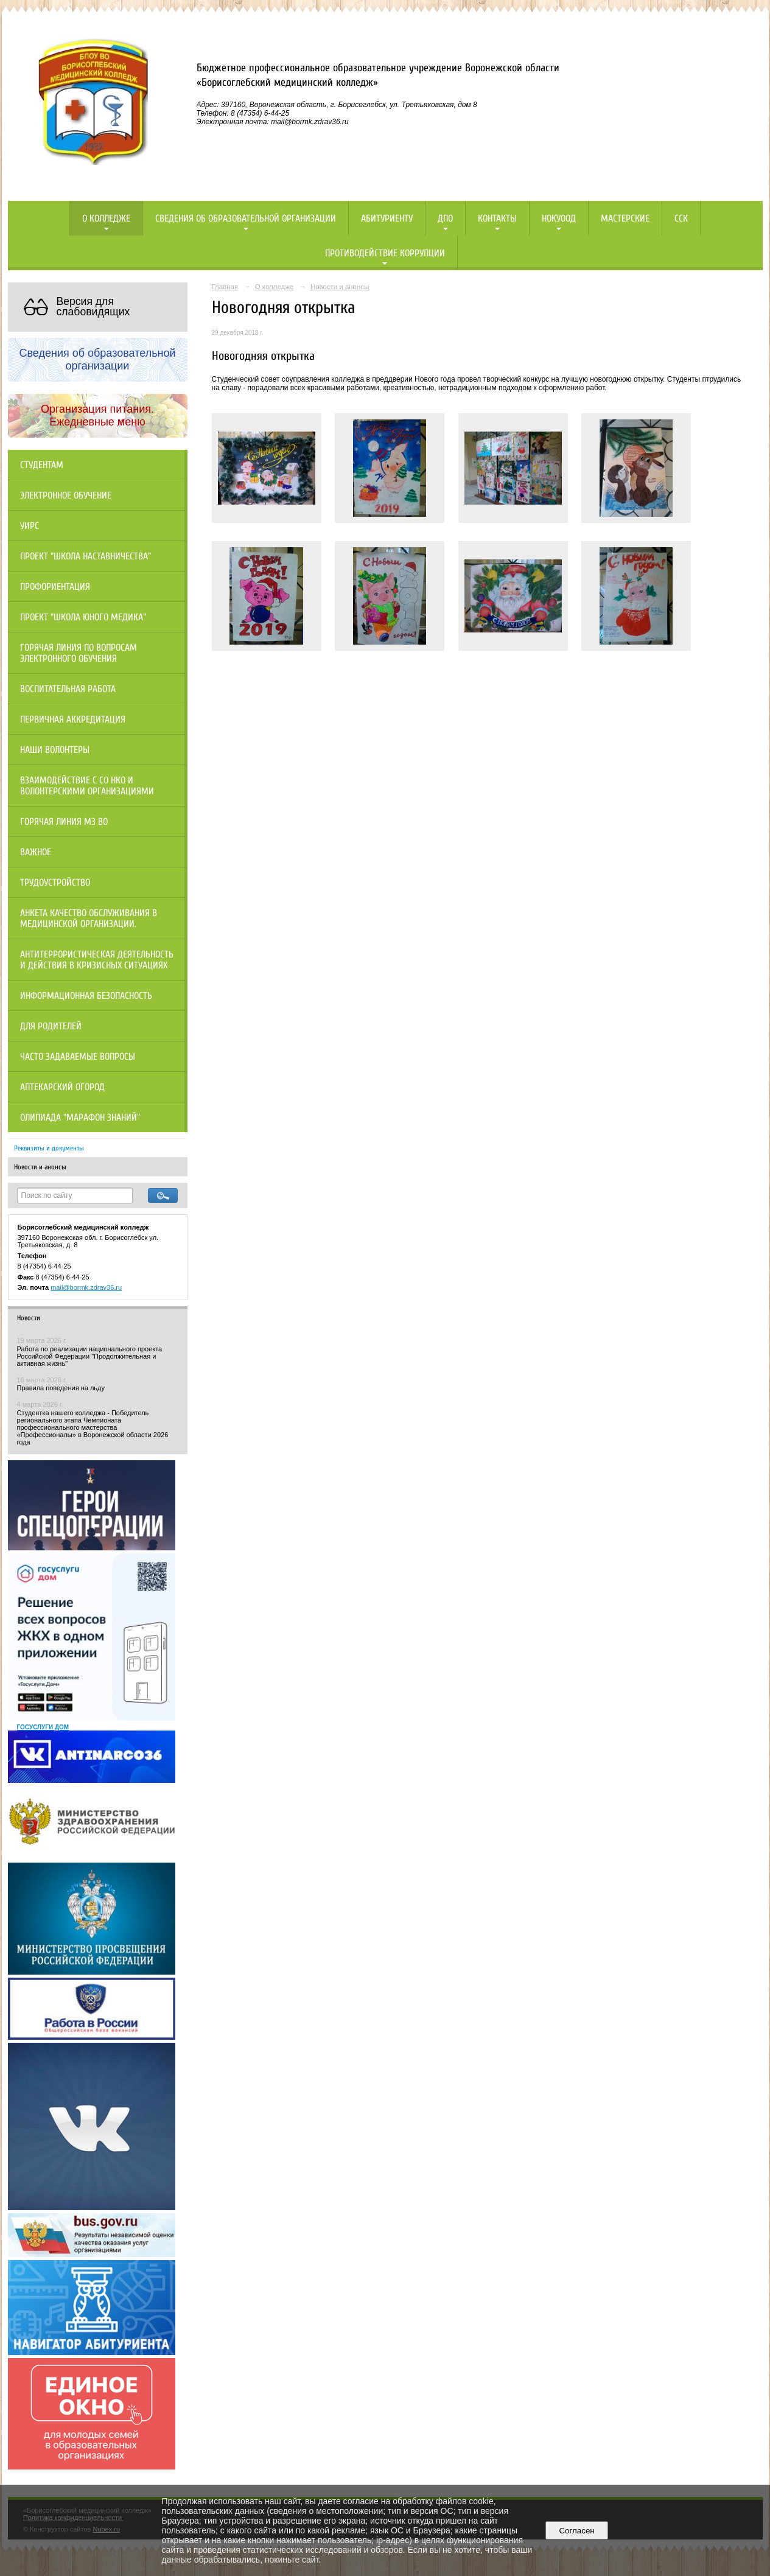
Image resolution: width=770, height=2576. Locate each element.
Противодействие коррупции (385, 253)
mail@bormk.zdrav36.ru (86, 1287)
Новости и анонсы (40, 1167)
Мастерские (625, 218)
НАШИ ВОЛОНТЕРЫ (54, 749)
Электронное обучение (65, 495)
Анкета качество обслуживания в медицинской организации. (88, 918)
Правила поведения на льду (61, 1387)
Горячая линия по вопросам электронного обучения (78, 653)
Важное (35, 852)
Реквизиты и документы (49, 1148)
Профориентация (55, 586)
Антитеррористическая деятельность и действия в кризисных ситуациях (96, 960)
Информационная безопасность (86, 995)
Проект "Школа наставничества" (85, 556)
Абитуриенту (387, 218)
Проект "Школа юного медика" (83, 617)
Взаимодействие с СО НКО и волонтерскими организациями (87, 786)
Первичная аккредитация (72, 719)
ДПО (445, 218)
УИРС (29, 525)
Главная (225, 286)
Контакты (497, 218)
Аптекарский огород (62, 1087)
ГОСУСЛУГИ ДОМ (43, 1727)
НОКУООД (559, 218)
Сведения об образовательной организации (245, 218)
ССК (681, 218)
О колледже (106, 218)
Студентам (41, 465)
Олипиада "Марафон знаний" (80, 1117)
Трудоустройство (55, 882)
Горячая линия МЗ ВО (64, 821)
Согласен (577, 2530)
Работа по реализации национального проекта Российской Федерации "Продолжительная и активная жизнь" (90, 1356)
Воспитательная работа (68, 689)
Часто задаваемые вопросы (77, 1056)
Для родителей (51, 1026)
